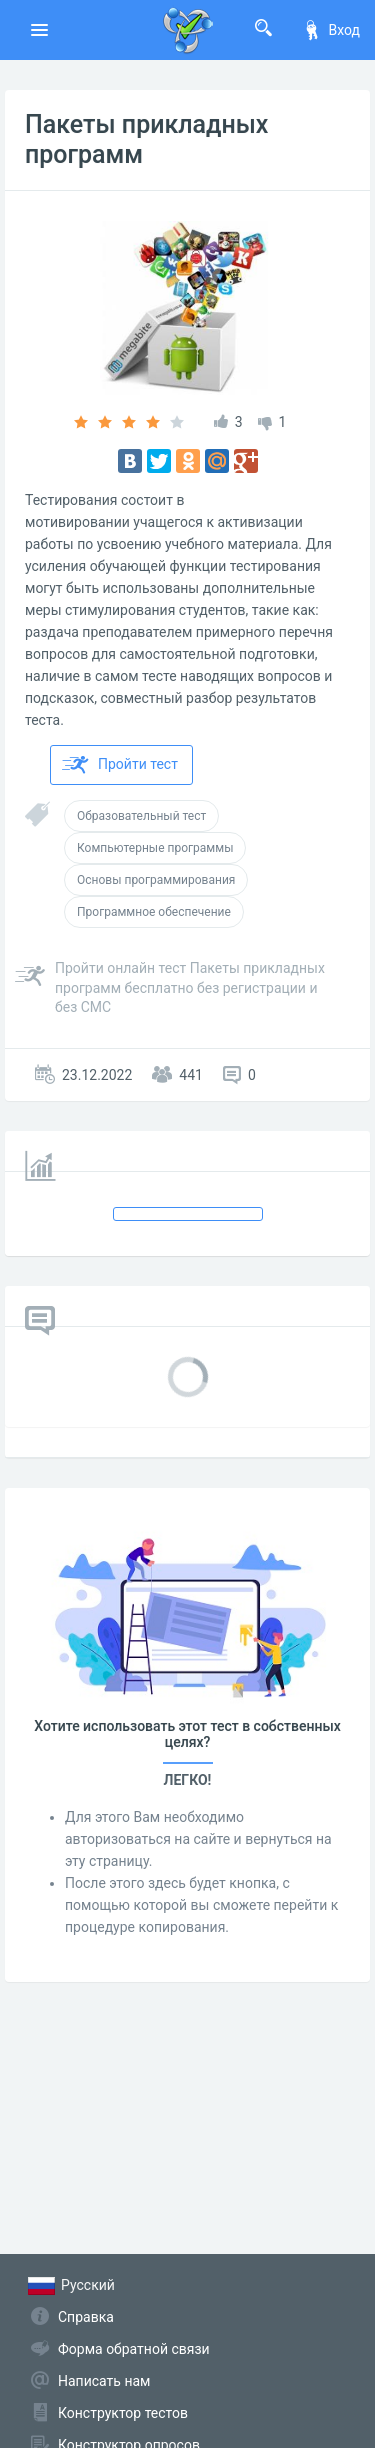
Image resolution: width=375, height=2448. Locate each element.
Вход (331, 30)
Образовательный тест (141, 816)
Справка (86, 2317)
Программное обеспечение (154, 912)
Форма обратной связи (134, 2349)
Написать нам (104, 2381)
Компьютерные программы (155, 848)
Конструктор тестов (123, 2413)
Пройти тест (120, 765)
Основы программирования (156, 880)
